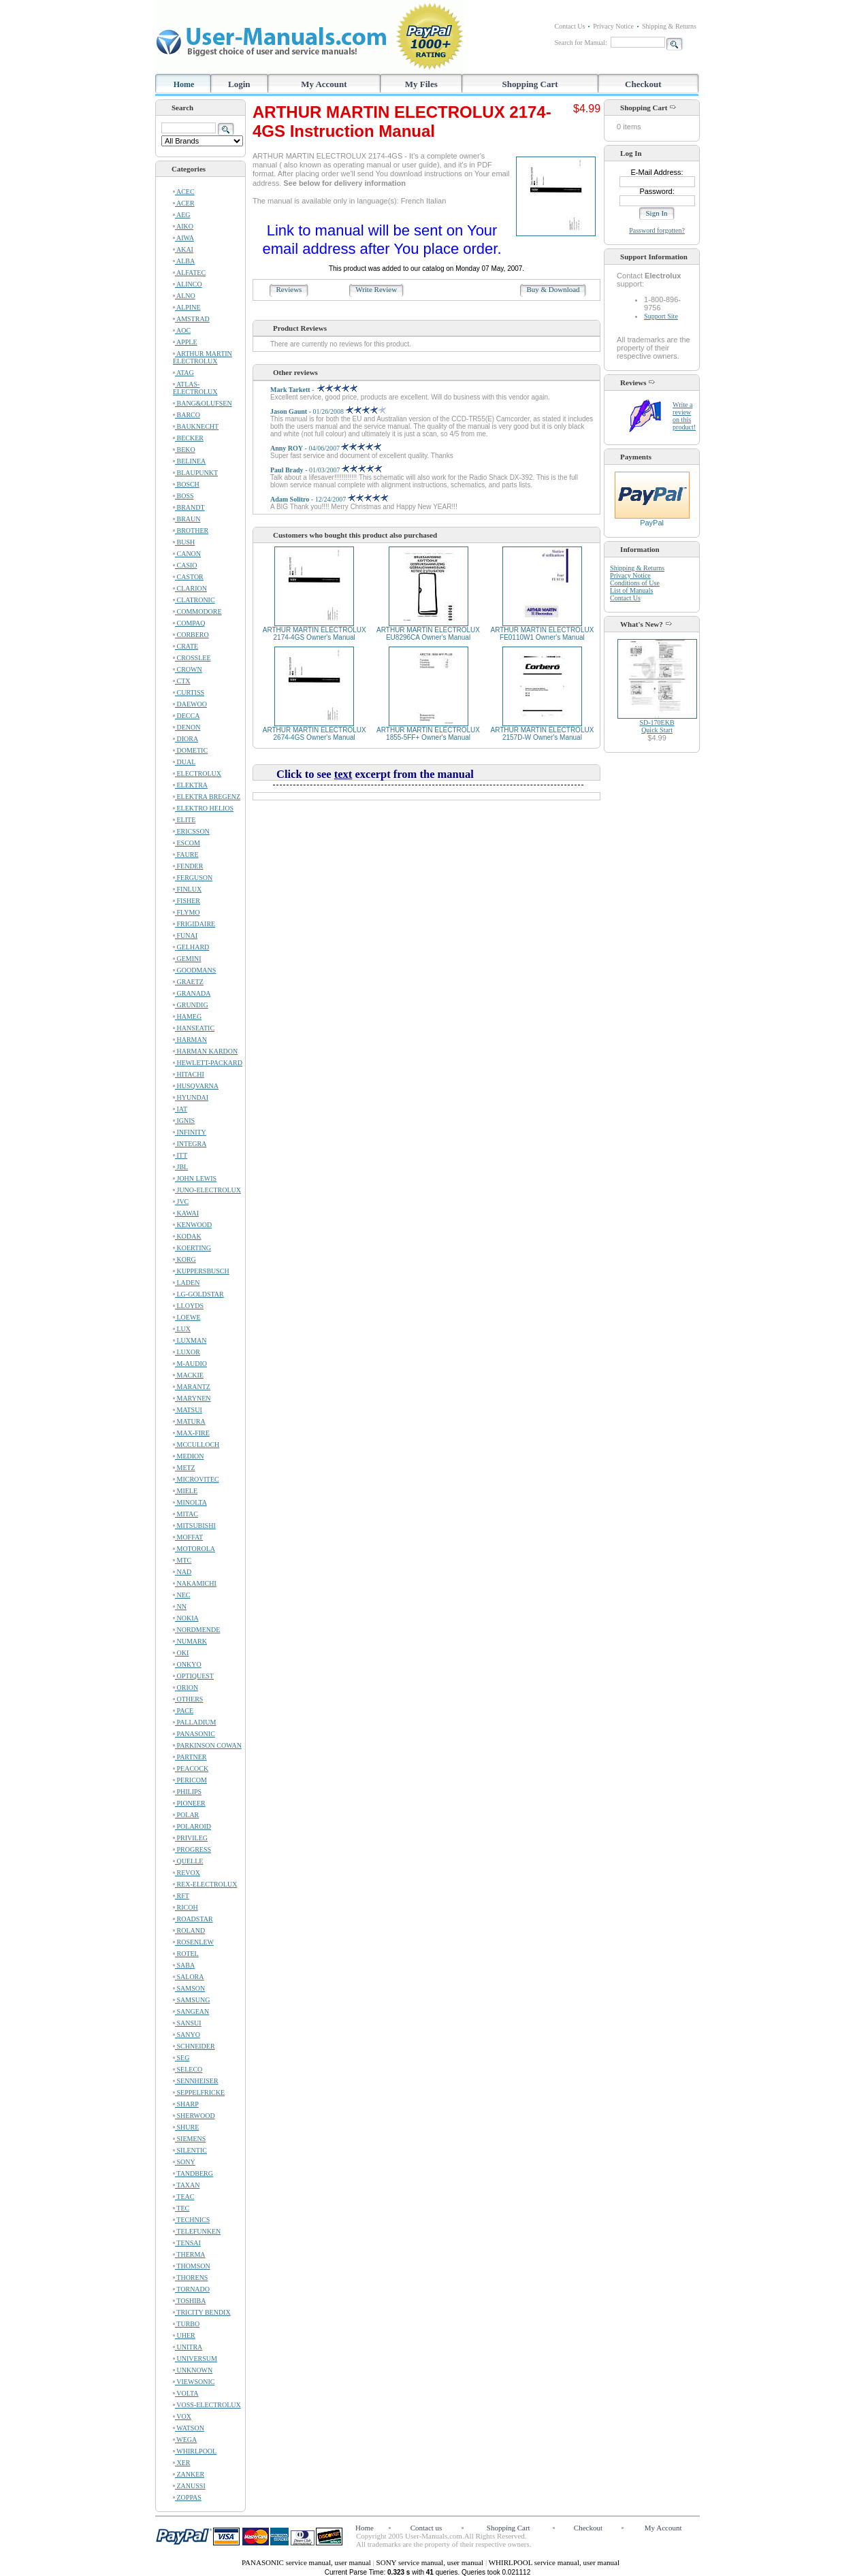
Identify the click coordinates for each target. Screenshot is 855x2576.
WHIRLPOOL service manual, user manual (554, 2562)
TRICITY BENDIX (202, 2312)
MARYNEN (192, 1398)
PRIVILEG (190, 1838)
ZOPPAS (187, 2497)
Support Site (661, 316)
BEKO (184, 449)
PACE (183, 1710)
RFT (181, 1896)
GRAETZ (188, 981)
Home (184, 84)
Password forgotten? (657, 230)
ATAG (183, 372)
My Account (324, 84)
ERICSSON (191, 831)
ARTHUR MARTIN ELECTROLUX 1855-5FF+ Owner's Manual (428, 733)
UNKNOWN (192, 2370)
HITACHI (188, 1074)
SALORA (188, 1976)
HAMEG (187, 1016)
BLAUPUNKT (195, 472)
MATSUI (187, 1410)
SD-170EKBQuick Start (656, 726)
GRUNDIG (190, 1005)
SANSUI (187, 2023)
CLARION (190, 588)
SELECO (187, 2069)
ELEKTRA (190, 785)
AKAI (183, 249)
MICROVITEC (196, 1479)
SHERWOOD (194, 2115)
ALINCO (187, 284)
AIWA (183, 238)
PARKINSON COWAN (207, 1745)
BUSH (184, 542)
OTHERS (188, 1699)
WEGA (185, 2439)
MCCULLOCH (196, 1444)
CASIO (185, 565)
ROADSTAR (193, 1919)
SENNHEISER (196, 2081)
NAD (182, 1572)
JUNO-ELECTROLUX (207, 1190)
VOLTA (185, 2393)
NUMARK (190, 1641)
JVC (181, 1201)
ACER (184, 203)
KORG (184, 1259)
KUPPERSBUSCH (201, 1271)
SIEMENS (189, 2138)
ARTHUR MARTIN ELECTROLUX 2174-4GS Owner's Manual (314, 633)
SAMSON (189, 1988)
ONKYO (187, 1664)
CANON (187, 553)
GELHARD (191, 947)
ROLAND (189, 1930)
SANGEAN (191, 2011)
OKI (181, 1653)
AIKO (183, 226)
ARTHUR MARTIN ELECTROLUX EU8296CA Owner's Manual (428, 633)
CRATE (185, 646)
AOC (182, 330)
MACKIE (188, 1375)
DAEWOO (190, 704)
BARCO (186, 415)
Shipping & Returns (669, 26)
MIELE (185, 1491)
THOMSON (191, 2266)
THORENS (190, 2277)
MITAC (185, 1514)
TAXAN (186, 2185)
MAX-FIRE (191, 1433)
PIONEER (189, 1803)
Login (239, 84)
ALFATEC (189, 272)
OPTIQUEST (193, 1676)
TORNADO (191, 2289)
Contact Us (570, 26)
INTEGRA (189, 1143)
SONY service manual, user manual (430, 2562)
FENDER (188, 866)
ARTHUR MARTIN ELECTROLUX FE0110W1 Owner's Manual (542, 633)
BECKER (188, 438)
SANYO (186, 2034)
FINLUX (187, 889)
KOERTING (192, 1248)
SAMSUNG (191, 2000)
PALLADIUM (194, 1722)
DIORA (185, 739)
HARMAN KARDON (205, 1051)
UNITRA (187, 2347)
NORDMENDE (196, 1629)
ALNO (184, 295)
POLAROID (192, 1826)
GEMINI (187, 958)
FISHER (186, 900)
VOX (182, 2416)
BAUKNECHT (196, 426)
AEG (182, 214)
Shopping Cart (530, 84)
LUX (182, 1329)
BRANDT (189, 507)
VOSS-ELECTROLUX (207, 2405)
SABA (184, 1965)
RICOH (185, 1907)
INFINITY (189, 1132)
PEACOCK (190, 1768)
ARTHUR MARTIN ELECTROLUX (202, 357)
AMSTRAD (191, 319)
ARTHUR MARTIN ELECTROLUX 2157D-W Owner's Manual (542, 733)
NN (180, 1606)
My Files (421, 84)
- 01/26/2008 (328, 411)
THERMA (189, 2254)
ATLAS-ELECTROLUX (195, 387)
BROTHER (190, 530)
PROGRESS (192, 1849)
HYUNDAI (190, 1097)
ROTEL (186, 1953)
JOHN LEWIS (194, 1178)
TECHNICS (191, 2219)
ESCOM (186, 843)
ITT (180, 1155)
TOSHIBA (189, 2300)
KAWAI (186, 1213)
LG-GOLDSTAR (198, 1294)
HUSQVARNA (196, 1086)
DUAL (184, 762)
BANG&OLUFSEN (202, 403)
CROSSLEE (192, 658)
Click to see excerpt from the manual (375, 774)
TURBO (186, 2324)
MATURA (189, 1421)
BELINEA (189, 461)
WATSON (188, 2428)
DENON (187, 727)
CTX (182, 681)
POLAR (186, 1815)
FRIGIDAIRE (194, 924)
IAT (180, 1109)
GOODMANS (194, 970)
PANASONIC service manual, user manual (307, 2562)
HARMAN (190, 1039)
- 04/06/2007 (325, 448)
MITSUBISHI (194, 1525)
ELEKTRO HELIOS (203, 808)
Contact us (426, 2528)
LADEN (186, 1282)
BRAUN (187, 519)
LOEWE (187, 1317)
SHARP (186, 2104)
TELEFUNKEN (197, 2231)
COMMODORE (197, 611)
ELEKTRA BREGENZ (206, 796)
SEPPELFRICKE (199, 2092)
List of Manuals (631, 590)
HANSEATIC (193, 1028)
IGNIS (184, 1120)
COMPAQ (189, 623)
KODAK (187, 1236)
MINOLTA (190, 1502)
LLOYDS (188, 1305)
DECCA (186, 715)
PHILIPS (187, 1791)
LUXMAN (189, 1340)
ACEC (184, 191)
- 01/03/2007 (326, 470)
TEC (181, 2208)
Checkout (643, 84)
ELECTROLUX (197, 773)
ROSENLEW (193, 1942)
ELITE (184, 820)
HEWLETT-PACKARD (207, 1062)
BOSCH (186, 484)
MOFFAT (188, 1537)
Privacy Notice (613, 26)
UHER (184, 2335)
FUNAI (185, 935)
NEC (182, 1595)
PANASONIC (194, 1734)
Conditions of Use (635, 583)
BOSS (183, 496)
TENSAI (187, 2243)
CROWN (187, 669)
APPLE (185, 342)
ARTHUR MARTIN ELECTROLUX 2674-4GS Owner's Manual (314, 733)
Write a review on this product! (684, 416)
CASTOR (188, 577)
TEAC (183, 2196)
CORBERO (191, 634)
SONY (184, 2162)
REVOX (186, 1872)
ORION (185, 1687)
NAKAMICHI (194, 1583)
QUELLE (188, 1861)
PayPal (652, 519)
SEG (181, 2057)
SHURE (186, 2127)
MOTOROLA (194, 1548)
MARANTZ (191, 1386)
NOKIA (186, 1618)
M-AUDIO (190, 1363)
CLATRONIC (194, 600)
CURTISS (188, 692)
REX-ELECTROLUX (205, 1884)
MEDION (188, 1456)
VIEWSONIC (193, 2381)
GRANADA (192, 993)
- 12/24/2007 (329, 499)
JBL (180, 1167)
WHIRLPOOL (194, 2451)
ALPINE (187, 307)
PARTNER (190, 1757)
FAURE (186, 854)
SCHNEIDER (194, 2046)
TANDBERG (193, 2173)
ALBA (184, 261)
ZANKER (188, 2474)
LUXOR (186, 1352)
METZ (184, 1467)
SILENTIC (190, 2150)
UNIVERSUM (195, 2358)
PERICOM (190, 1780)
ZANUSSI (189, 2486)
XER (182, 2462)
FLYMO (186, 912)
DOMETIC (190, 750)
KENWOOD (192, 1224)
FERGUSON (192, 877)
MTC (182, 1560)
